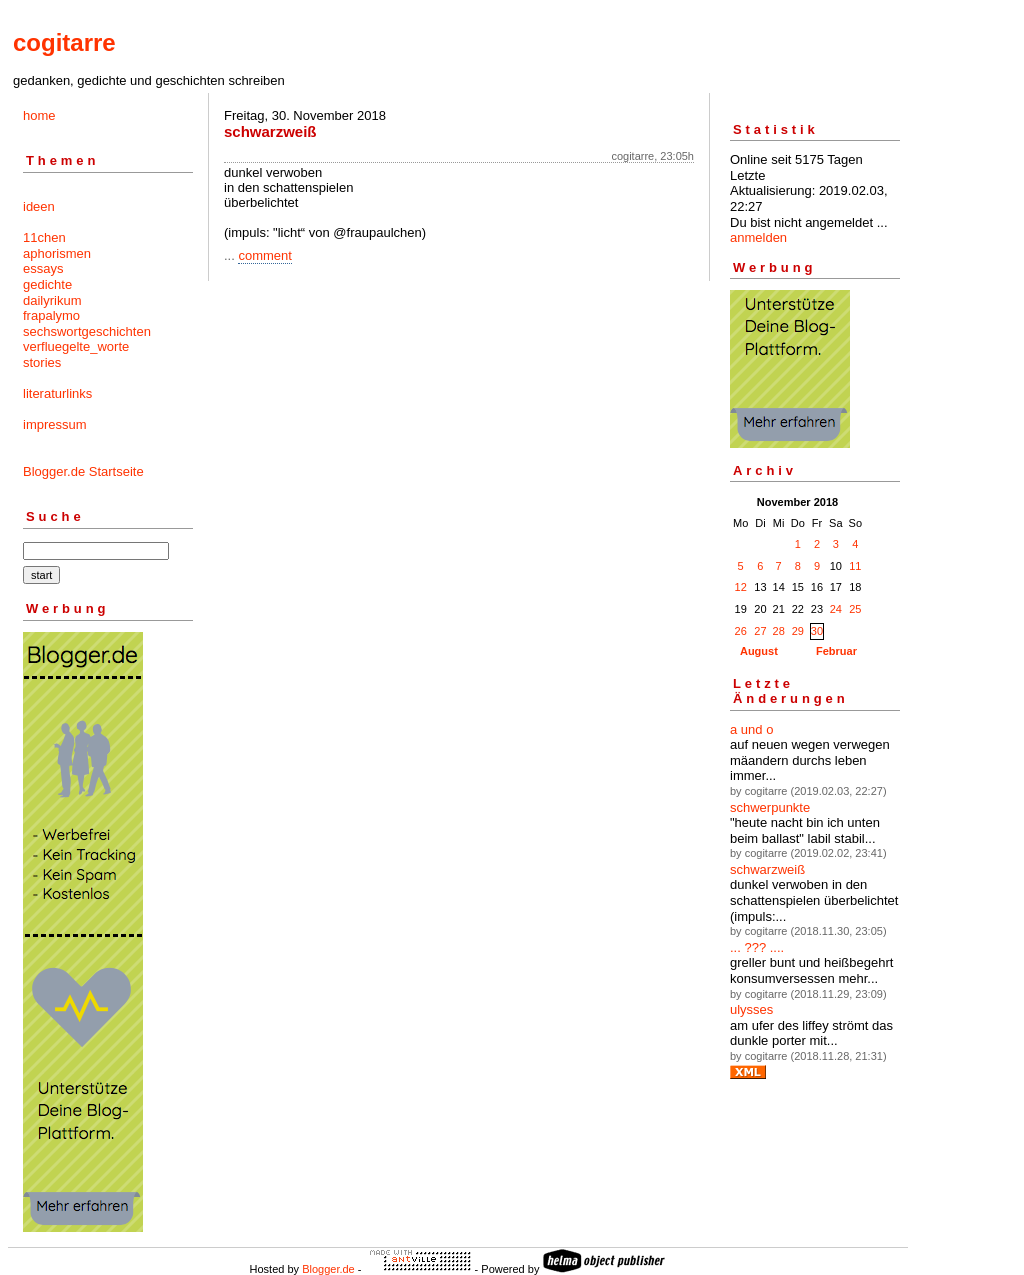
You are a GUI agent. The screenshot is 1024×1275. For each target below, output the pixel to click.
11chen (44, 237)
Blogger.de (328, 1269)
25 (855, 609)
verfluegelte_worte (76, 346)
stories (42, 362)
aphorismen (57, 253)
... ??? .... (757, 947)
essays (43, 268)
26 (741, 631)
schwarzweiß (767, 869)
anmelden (758, 237)
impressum (55, 424)
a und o (751, 729)
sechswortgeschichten (87, 331)
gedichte (47, 284)
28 (779, 631)
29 (798, 631)
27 (760, 631)
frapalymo (51, 315)
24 (836, 609)
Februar (836, 651)
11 (855, 566)
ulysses (751, 1009)
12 (741, 587)
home (39, 115)
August (759, 651)
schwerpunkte (770, 807)
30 (817, 631)
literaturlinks (57, 393)
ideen (39, 206)
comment (264, 255)
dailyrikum (52, 300)
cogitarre (64, 42)
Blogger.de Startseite (83, 471)
